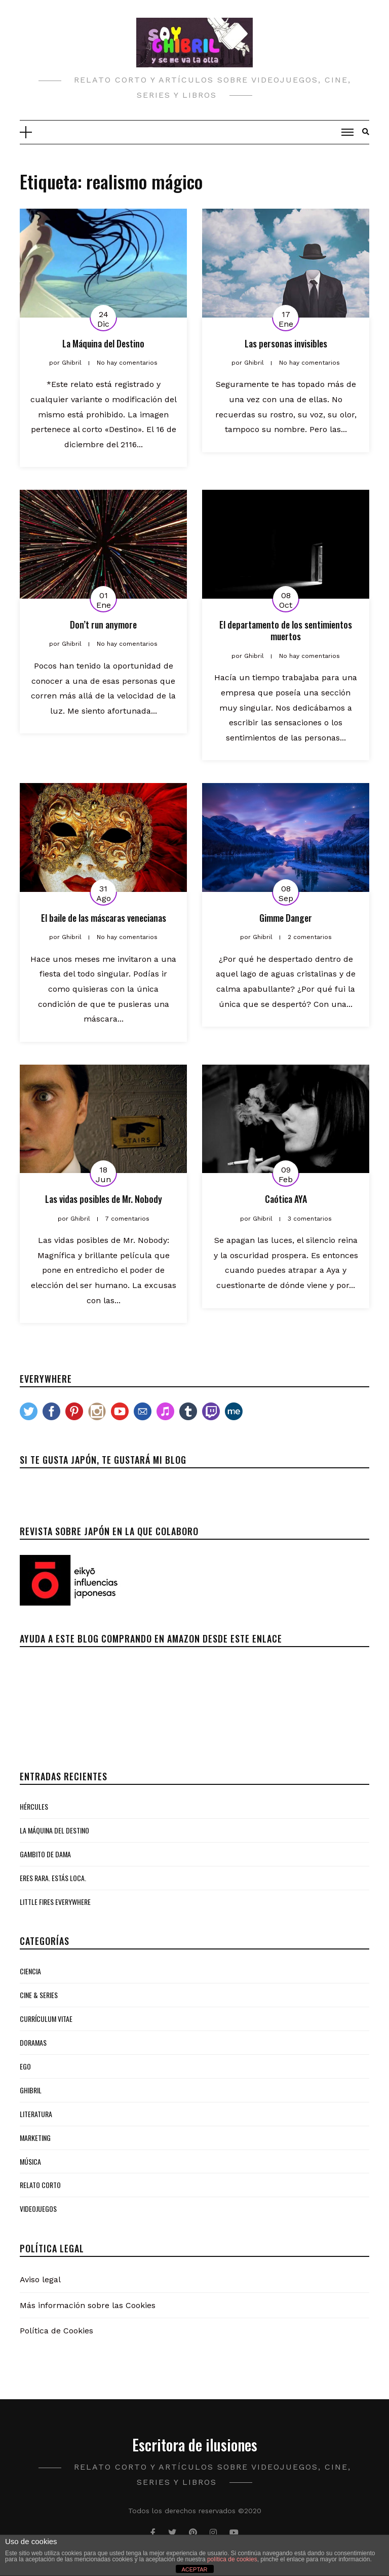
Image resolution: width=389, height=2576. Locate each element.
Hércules (34, 1806)
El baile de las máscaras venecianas (103, 917)
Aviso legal (40, 2279)
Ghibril (31, 2090)
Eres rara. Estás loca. (53, 1877)
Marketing (35, 2137)
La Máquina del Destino (103, 343)
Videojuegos (38, 2208)
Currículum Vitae (46, 2018)
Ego (25, 2066)
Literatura (36, 2114)
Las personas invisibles (286, 343)
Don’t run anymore (103, 624)
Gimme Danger (285, 917)
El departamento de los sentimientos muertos (285, 630)
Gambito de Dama (45, 1854)
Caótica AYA (286, 1198)
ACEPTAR (194, 2569)
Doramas (33, 2042)
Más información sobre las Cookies (87, 2305)
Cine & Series (39, 1994)
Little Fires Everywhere (55, 1901)
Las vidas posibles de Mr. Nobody (103, 1198)
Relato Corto (40, 2184)
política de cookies (232, 2559)
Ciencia (30, 1971)
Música (30, 2161)
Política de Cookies (56, 2330)
